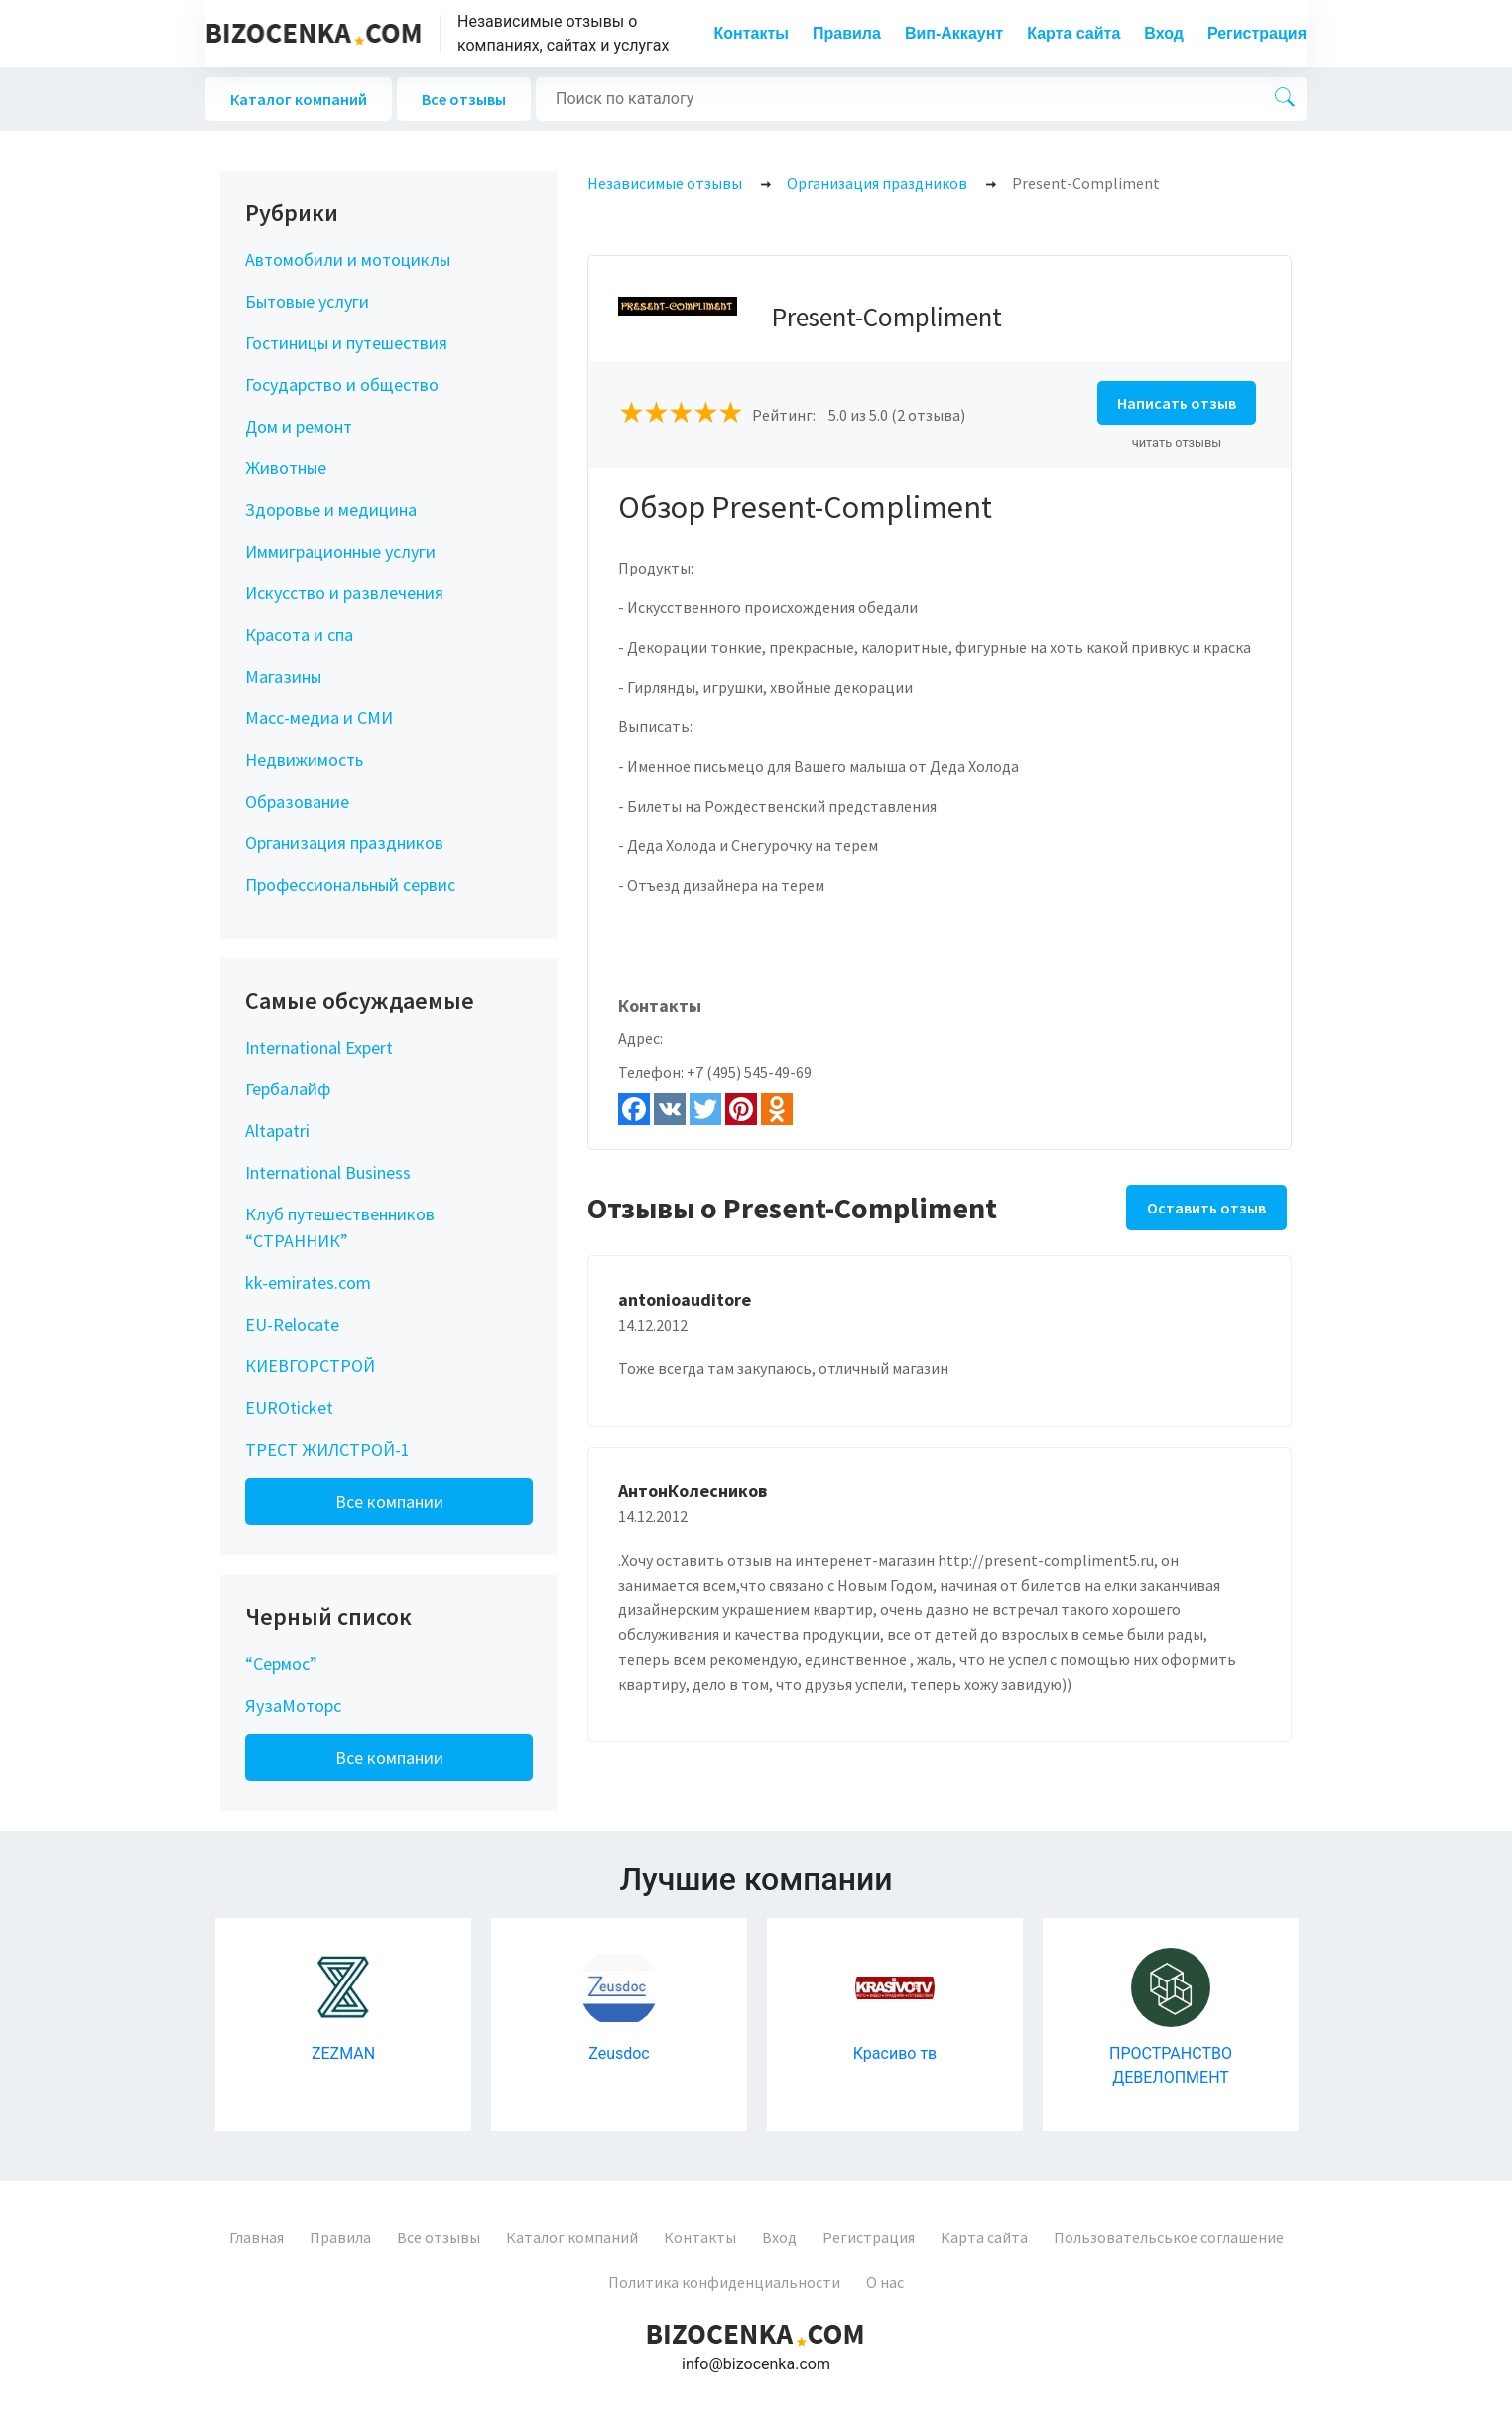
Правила (847, 33)
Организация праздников (344, 842)
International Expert (319, 1047)
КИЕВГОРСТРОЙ (310, 1365)
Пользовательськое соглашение (1169, 2237)
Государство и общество (342, 384)
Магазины (283, 676)
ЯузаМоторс (293, 1705)
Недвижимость (304, 759)
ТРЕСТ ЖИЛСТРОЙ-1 (327, 1449)
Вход (1164, 33)
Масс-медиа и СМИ (319, 717)
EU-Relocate (292, 1324)
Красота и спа (299, 634)
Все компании (389, 1501)
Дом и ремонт (298, 426)
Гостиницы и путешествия (346, 342)
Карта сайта (1073, 33)
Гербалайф (287, 1089)
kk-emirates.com (308, 1282)
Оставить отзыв (1206, 1207)
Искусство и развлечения (344, 592)
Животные (285, 467)
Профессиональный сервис (350, 884)
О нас (885, 2282)
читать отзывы (1177, 442)
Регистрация (1257, 33)
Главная (256, 2237)
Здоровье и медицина (331, 509)
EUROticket (289, 1407)
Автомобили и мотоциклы (347, 259)
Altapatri (277, 1130)
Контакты (751, 33)
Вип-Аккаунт (954, 33)
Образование (297, 801)
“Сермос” (281, 1663)
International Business (328, 1172)
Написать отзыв (1176, 403)
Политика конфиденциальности (724, 2282)
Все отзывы (464, 99)
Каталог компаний (298, 99)
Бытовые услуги (307, 301)
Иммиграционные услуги (340, 551)
